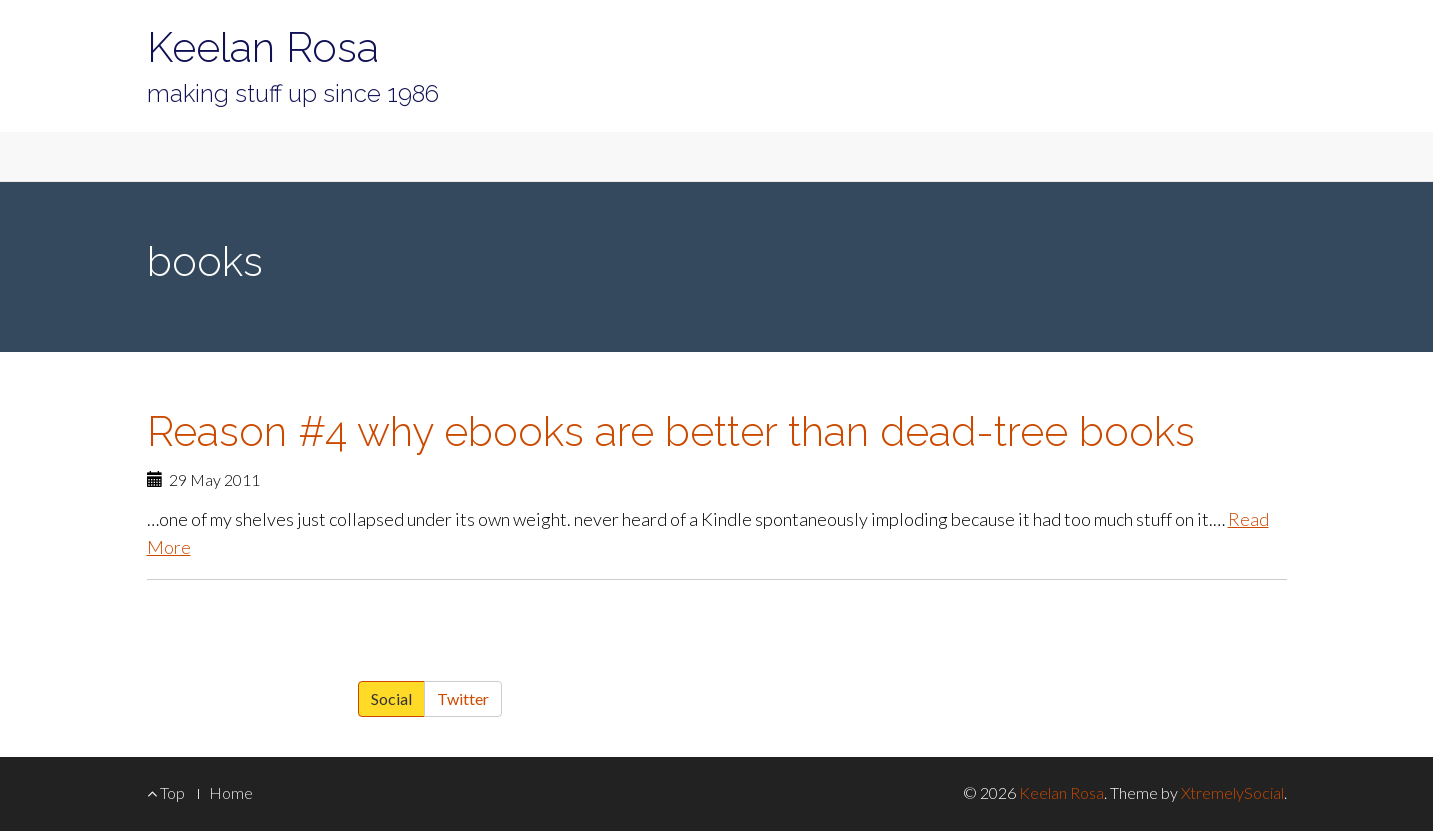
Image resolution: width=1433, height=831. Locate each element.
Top (166, 792)
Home (231, 792)
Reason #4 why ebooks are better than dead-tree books (671, 431)
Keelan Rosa (263, 47)
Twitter (463, 698)
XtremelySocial (1232, 792)
